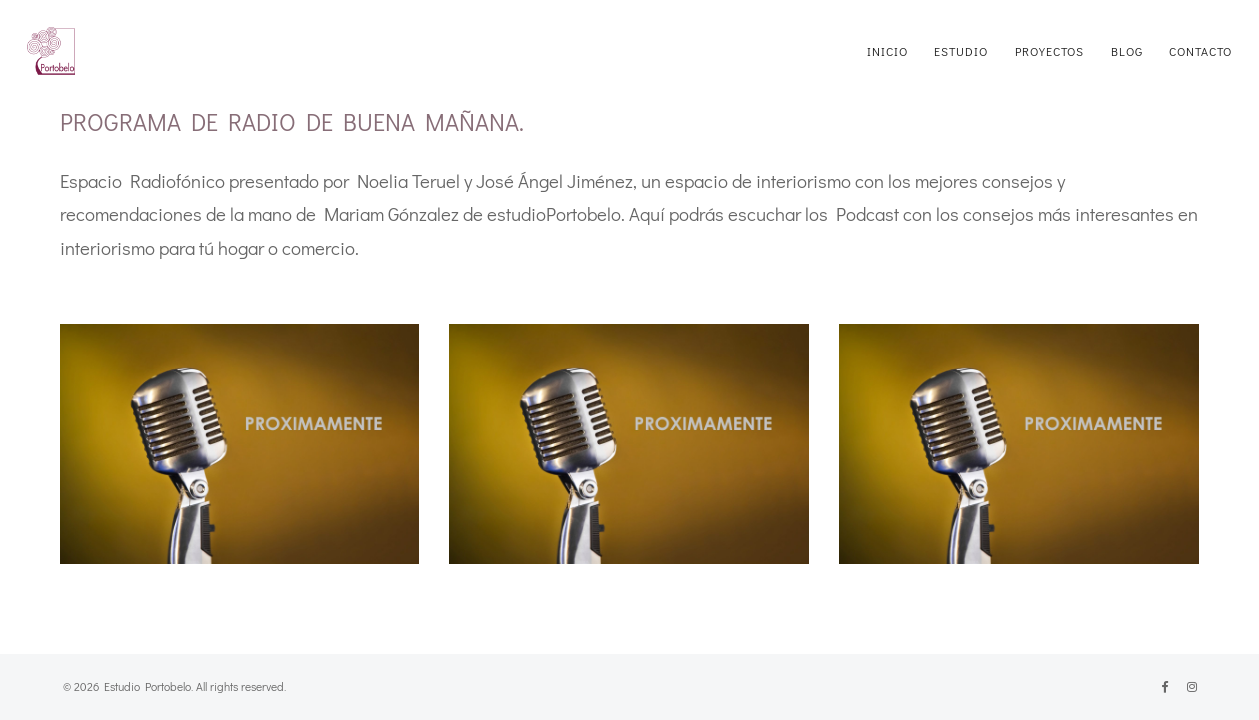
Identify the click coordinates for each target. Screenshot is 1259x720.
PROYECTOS (1049, 51)
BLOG (1127, 51)
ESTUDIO (961, 51)
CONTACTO (1200, 51)
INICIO (887, 51)
